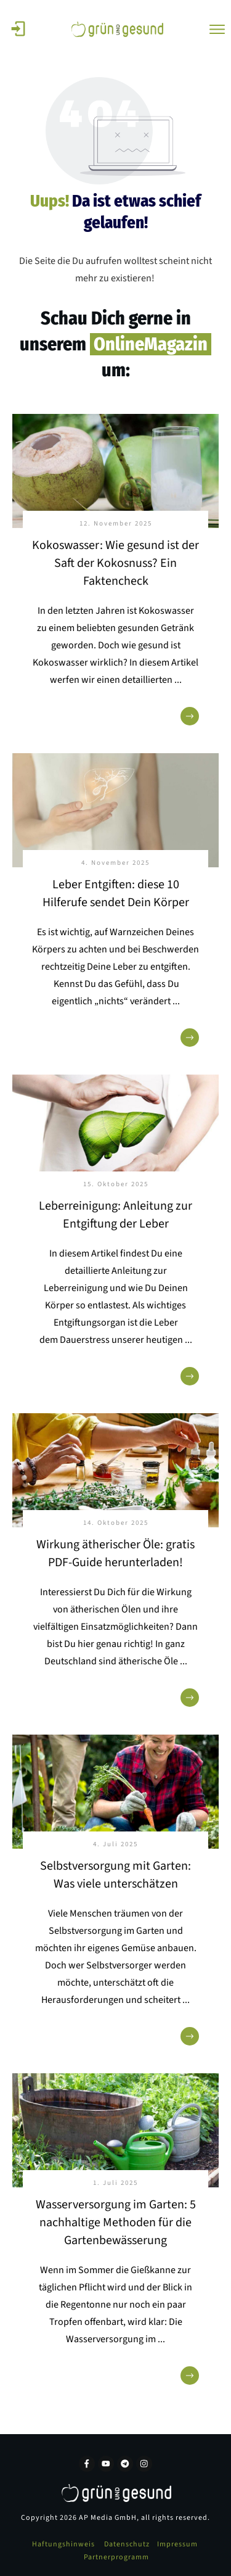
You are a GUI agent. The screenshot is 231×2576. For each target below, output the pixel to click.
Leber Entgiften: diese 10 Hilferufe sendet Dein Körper (116, 893)
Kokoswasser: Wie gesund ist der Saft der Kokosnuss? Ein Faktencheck (115, 563)
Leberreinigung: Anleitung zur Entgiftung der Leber (115, 1214)
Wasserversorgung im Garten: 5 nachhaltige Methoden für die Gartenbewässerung (116, 2222)
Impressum (177, 2544)
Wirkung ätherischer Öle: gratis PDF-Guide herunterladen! (115, 1553)
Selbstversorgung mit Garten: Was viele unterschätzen (115, 1875)
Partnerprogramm (116, 2557)
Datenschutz (127, 2544)
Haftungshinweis (63, 2544)
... (178, 680)
